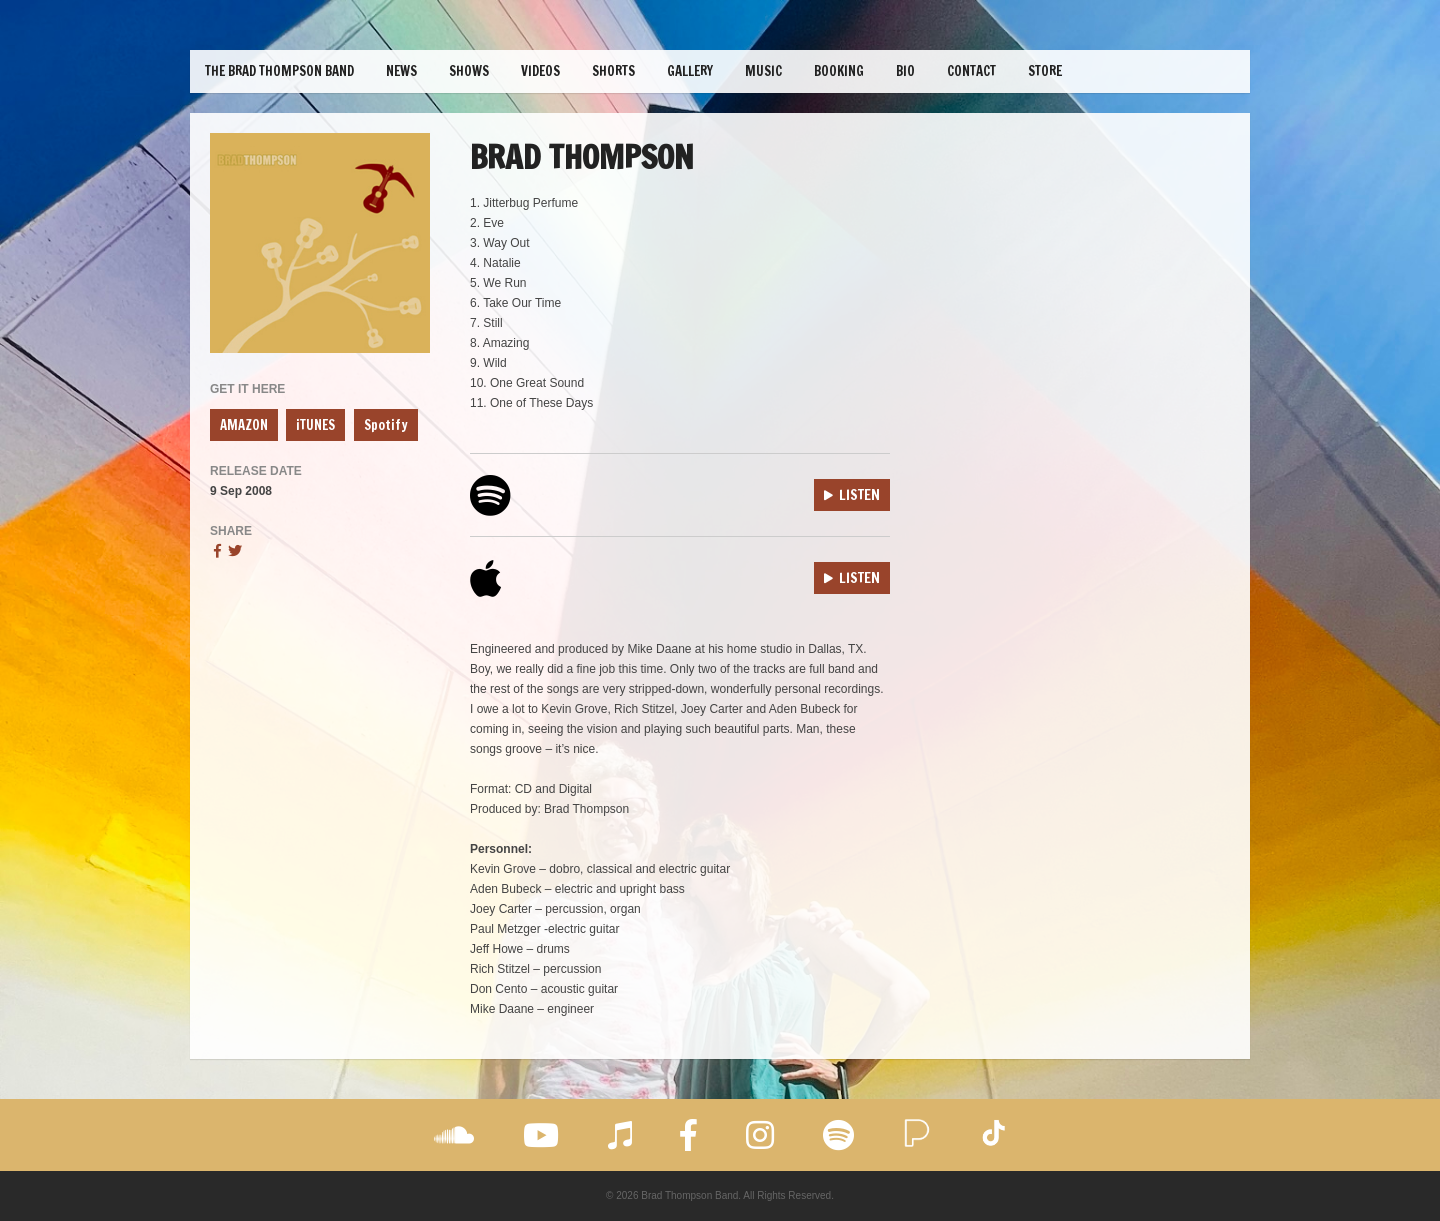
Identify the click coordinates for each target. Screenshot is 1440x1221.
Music (763, 71)
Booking (839, 71)
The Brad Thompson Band (279, 71)
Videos (540, 71)
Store (1045, 71)
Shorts (613, 71)
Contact (971, 71)
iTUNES (315, 425)
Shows (469, 71)
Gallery (690, 71)
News (401, 71)
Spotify (386, 425)
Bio (905, 71)
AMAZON (244, 425)
